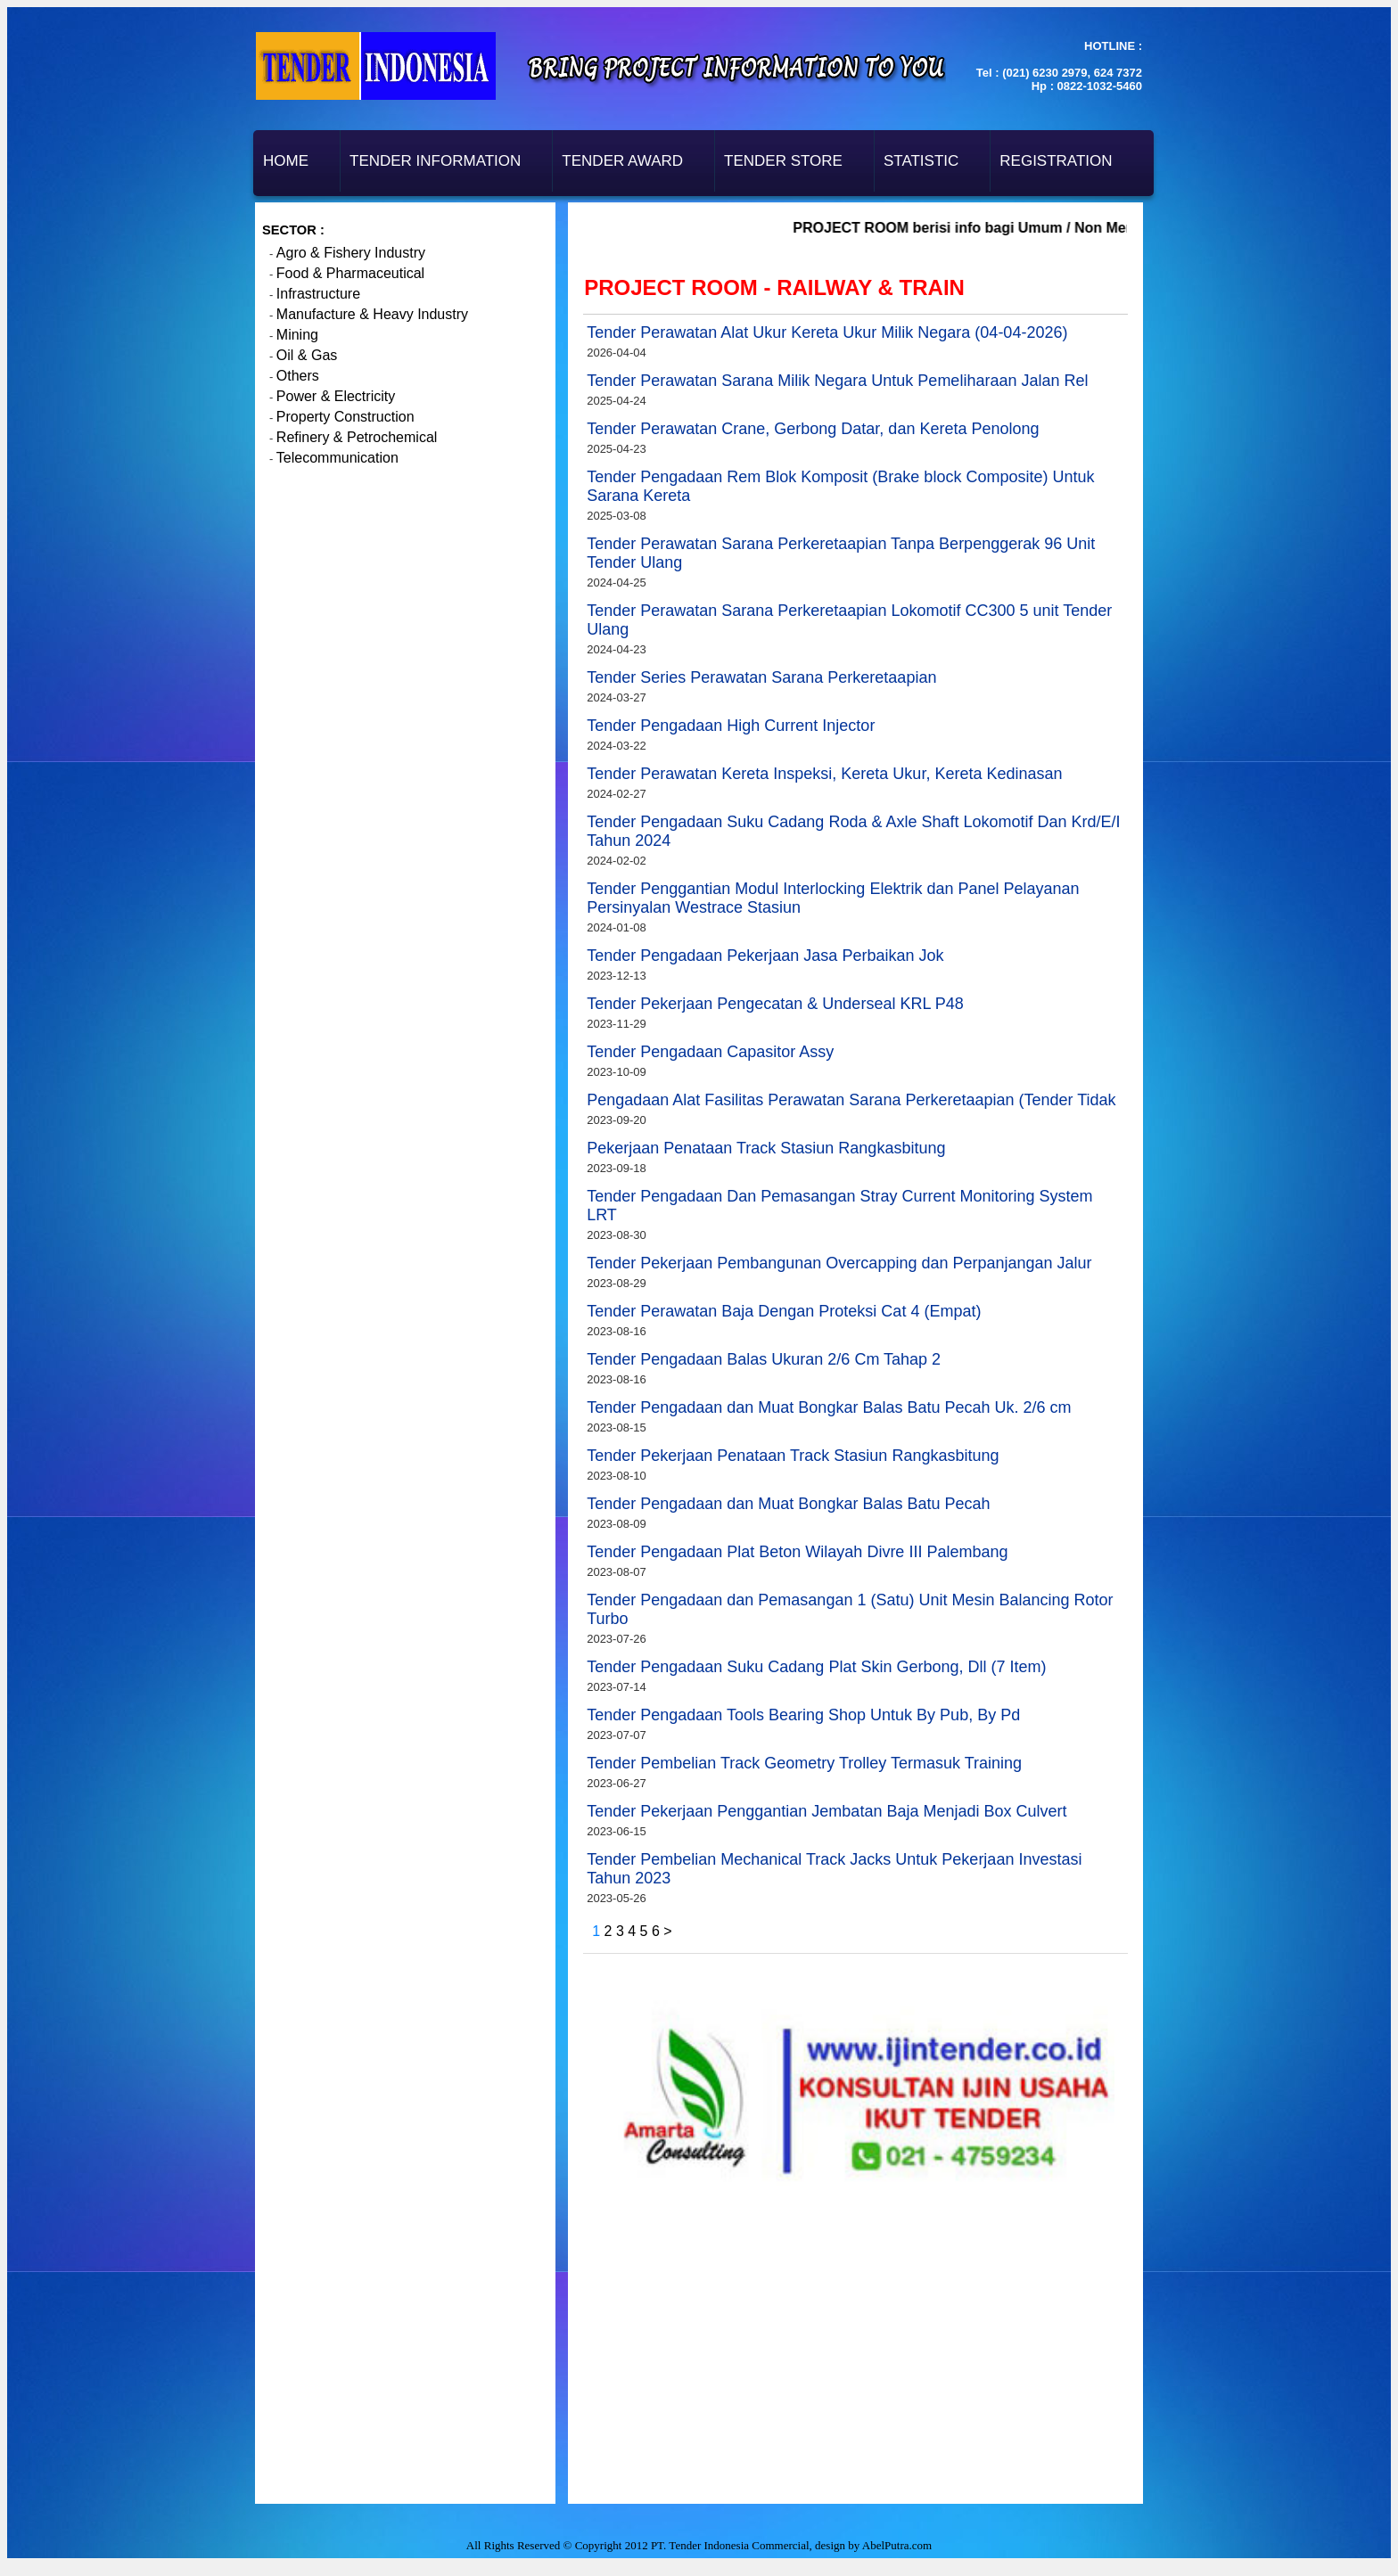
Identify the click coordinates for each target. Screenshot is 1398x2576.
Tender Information (435, 160)
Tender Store (783, 160)
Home (285, 160)
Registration (1055, 160)
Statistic (921, 160)
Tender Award (622, 160)
